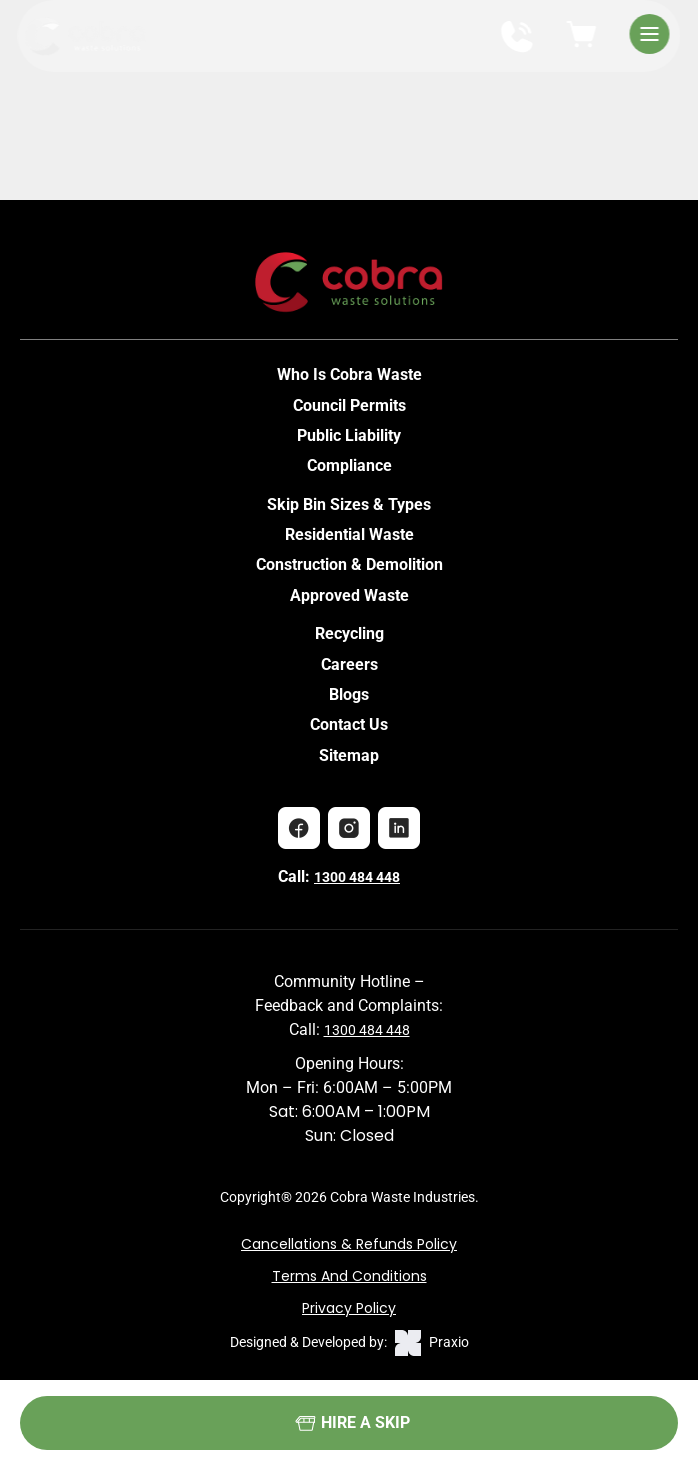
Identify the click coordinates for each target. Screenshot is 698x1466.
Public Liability (349, 435)
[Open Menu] (649, 36)
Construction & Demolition (349, 564)
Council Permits (349, 405)
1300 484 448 (357, 877)
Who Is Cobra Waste (349, 374)
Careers (349, 664)
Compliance (349, 465)
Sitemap (349, 755)
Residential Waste (349, 534)
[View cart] (582, 36)
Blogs (349, 694)
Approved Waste (349, 595)
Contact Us (349, 724)
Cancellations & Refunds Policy (349, 1244)
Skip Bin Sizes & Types (349, 504)
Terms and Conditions (349, 1276)
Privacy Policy (349, 1308)
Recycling (349, 633)
